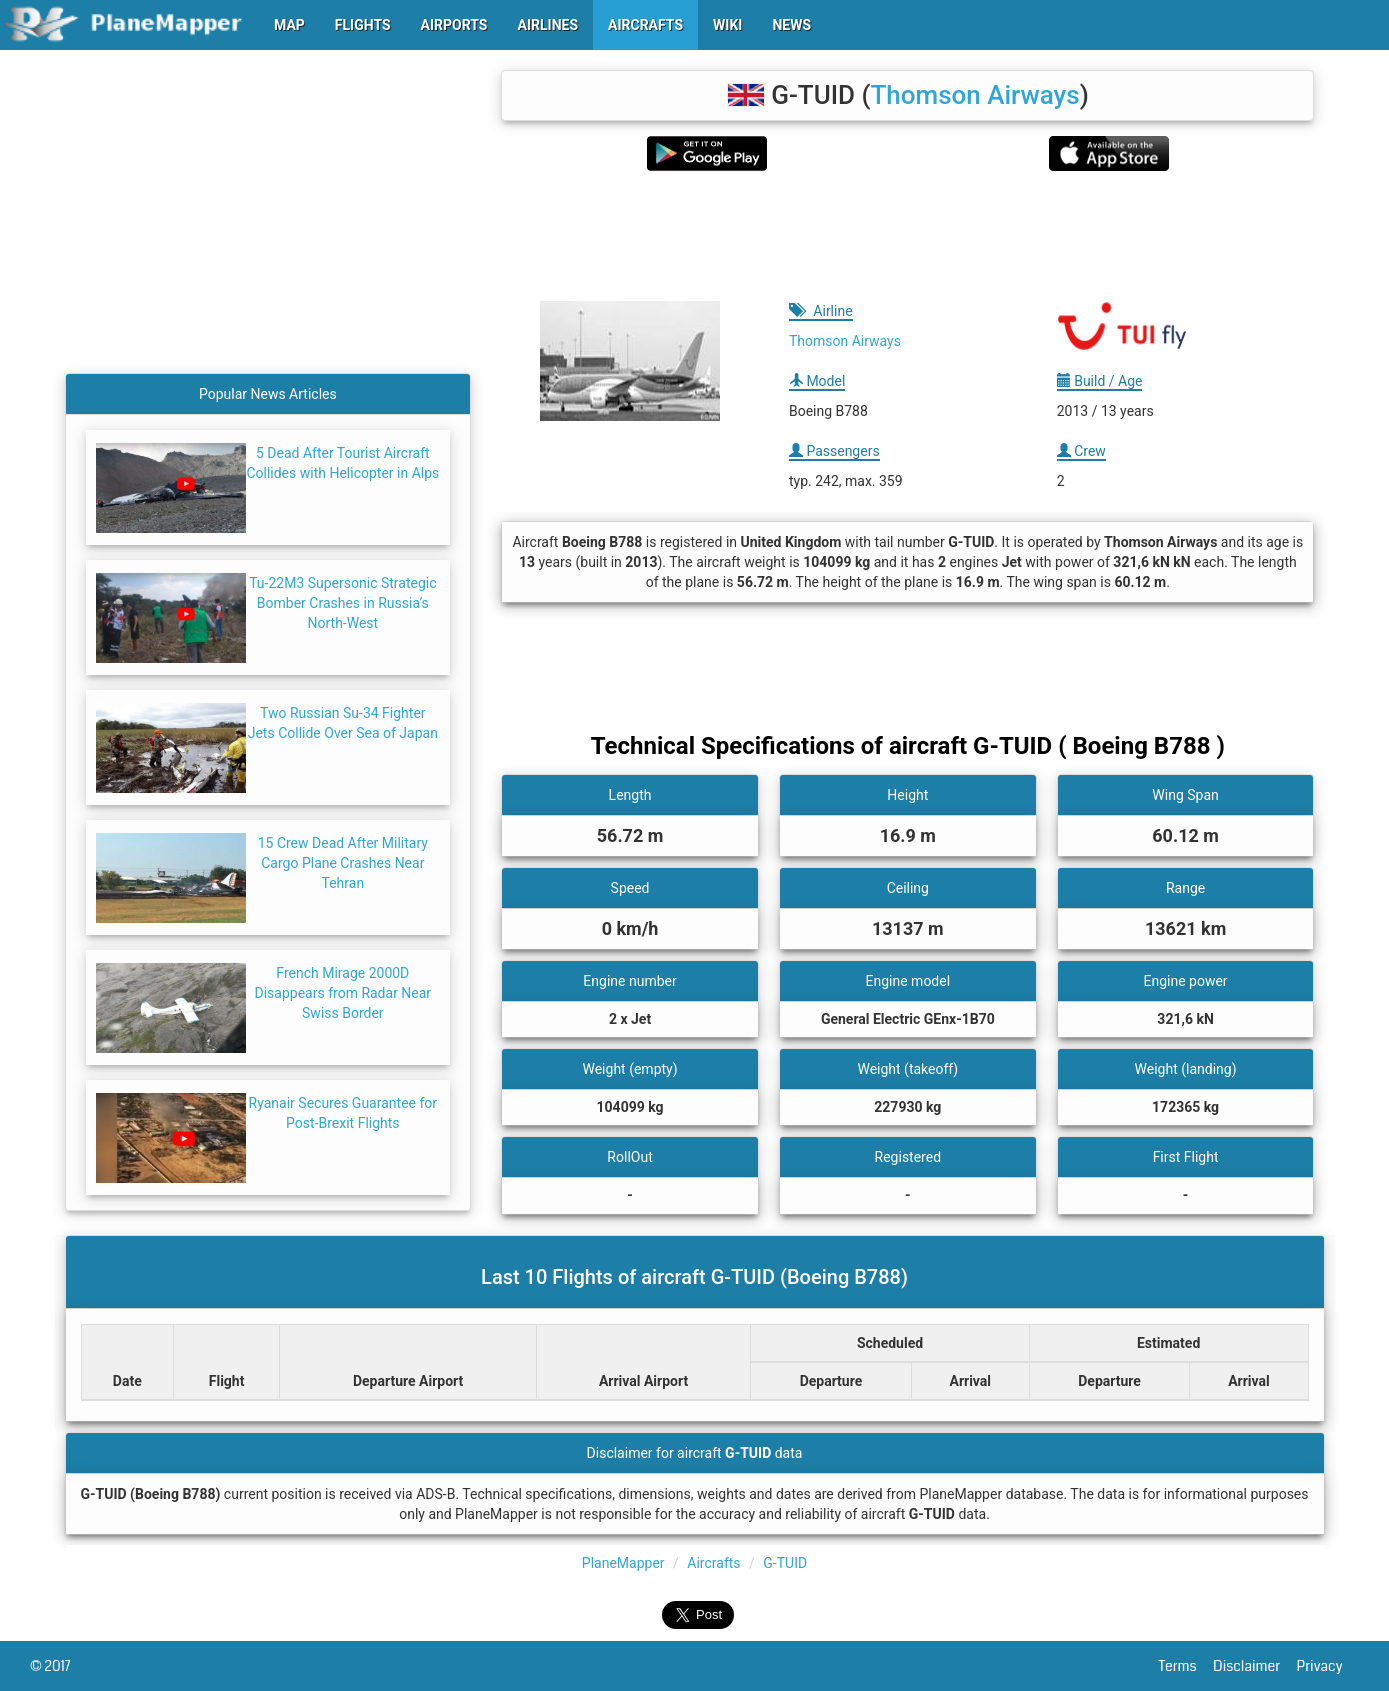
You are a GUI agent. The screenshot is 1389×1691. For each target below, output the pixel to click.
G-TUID (785, 1563)
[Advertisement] (907, 236)
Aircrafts (713, 1563)
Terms (1186, 1666)
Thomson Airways (974, 95)
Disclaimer (1254, 1666)
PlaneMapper (623, 1563)
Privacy (1328, 1666)
